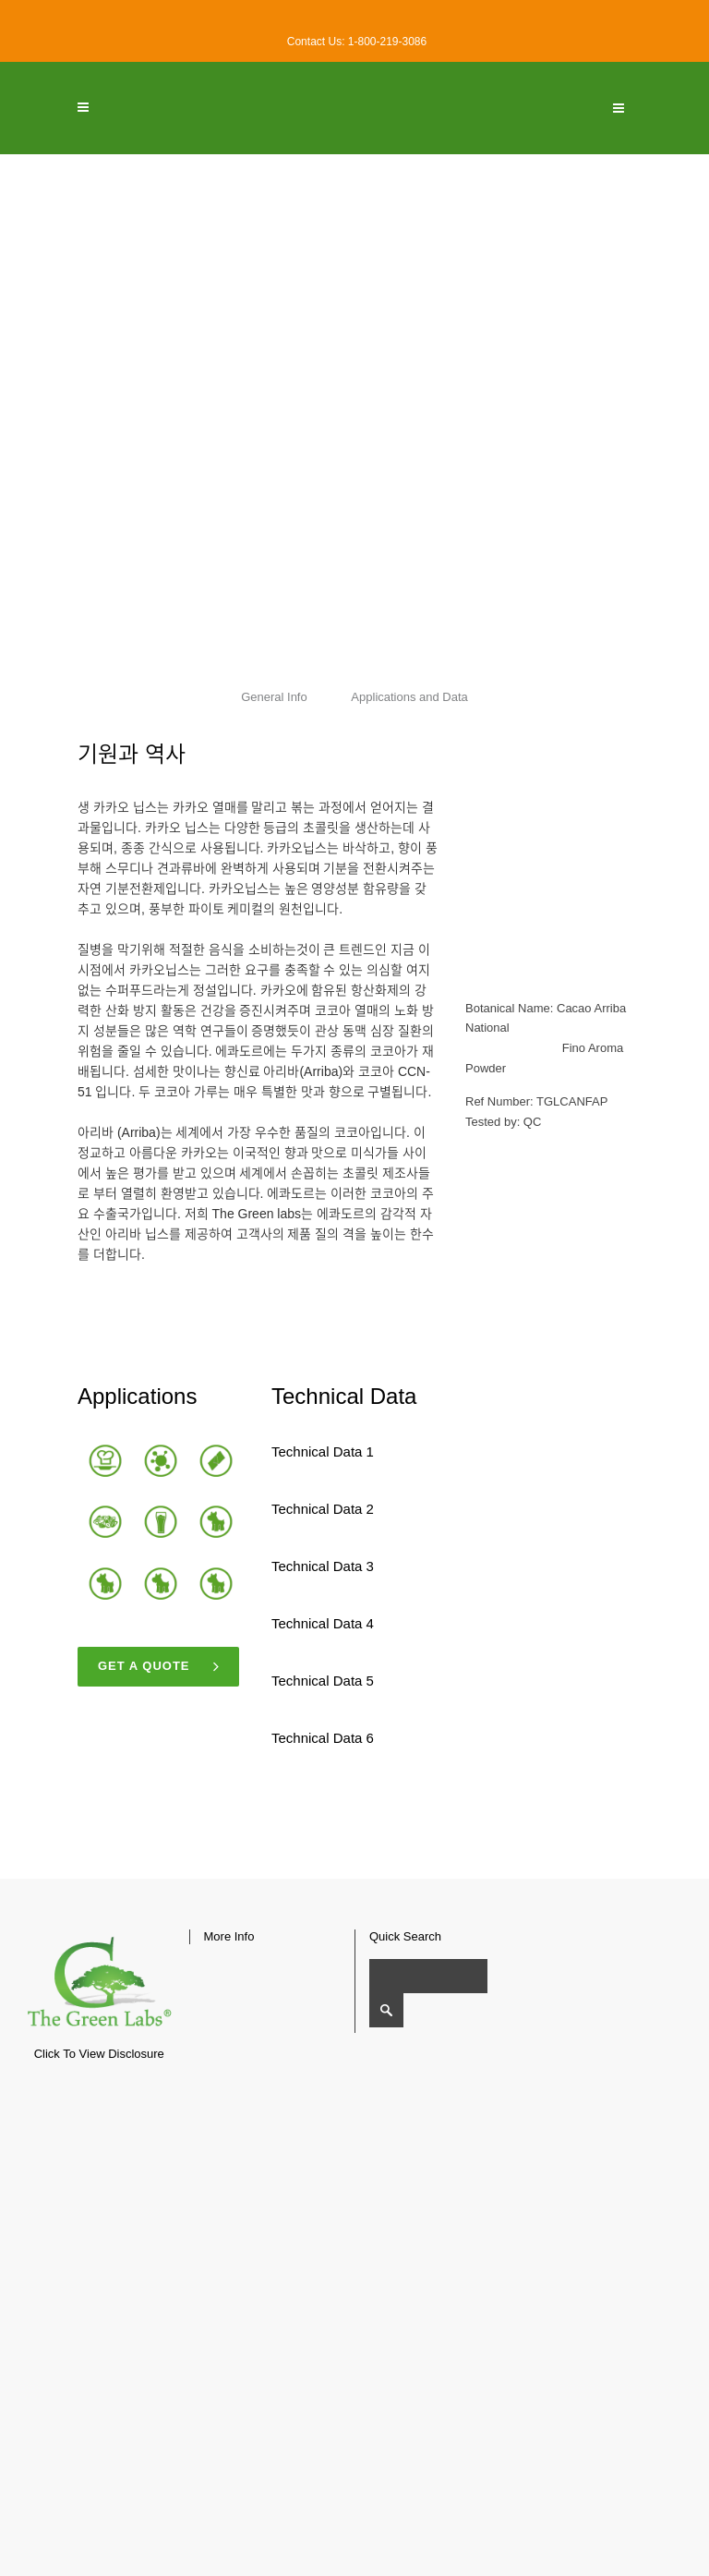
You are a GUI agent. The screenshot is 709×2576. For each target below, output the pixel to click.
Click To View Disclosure (99, 2054)
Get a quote (159, 1667)
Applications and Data (410, 697)
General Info (274, 697)
